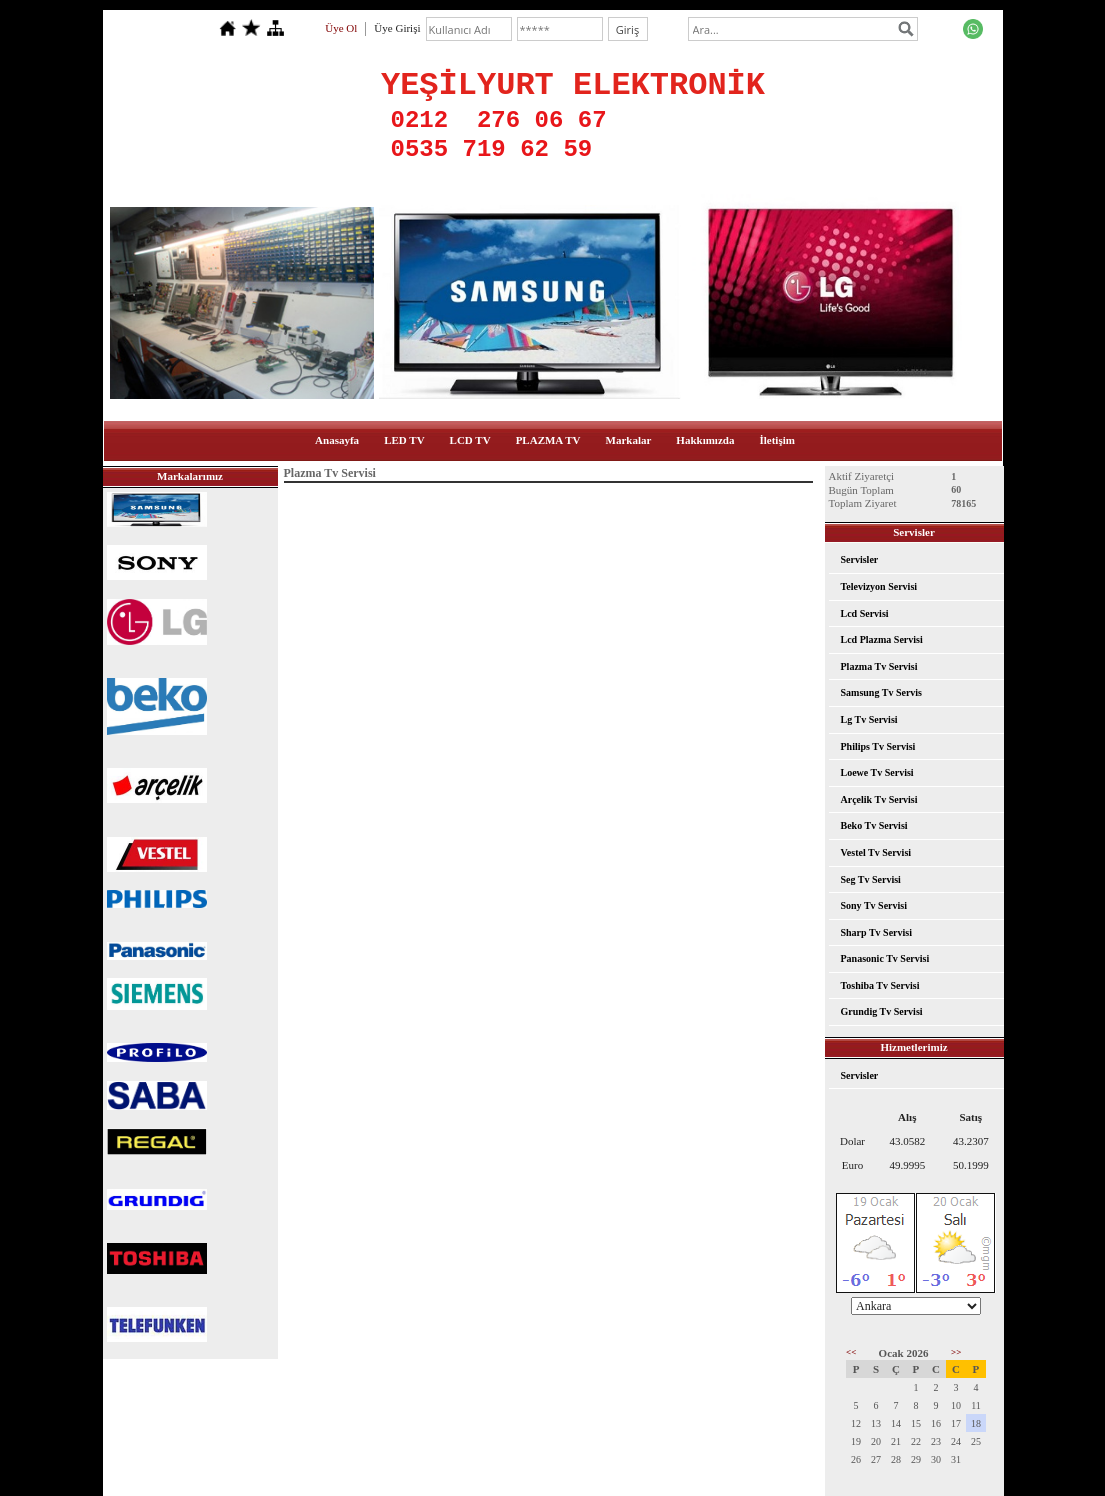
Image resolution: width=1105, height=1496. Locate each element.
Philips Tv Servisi (878, 746)
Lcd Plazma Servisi (882, 639)
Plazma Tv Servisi (879, 666)
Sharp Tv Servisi (877, 932)
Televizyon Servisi (879, 586)
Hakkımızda (705, 440)
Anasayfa (337, 440)
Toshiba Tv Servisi (880, 985)
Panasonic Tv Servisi (885, 958)
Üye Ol (341, 28)
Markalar (629, 440)
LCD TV (470, 440)
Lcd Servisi (865, 613)
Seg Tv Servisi (871, 879)
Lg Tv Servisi (869, 719)
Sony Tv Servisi (874, 905)
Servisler (860, 559)
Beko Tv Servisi (874, 825)
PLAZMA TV (548, 440)
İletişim (776, 440)
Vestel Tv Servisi (876, 852)
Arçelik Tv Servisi (879, 799)
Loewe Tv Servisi (877, 772)
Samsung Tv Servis (882, 692)
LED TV (404, 440)
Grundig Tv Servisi (882, 1011)
